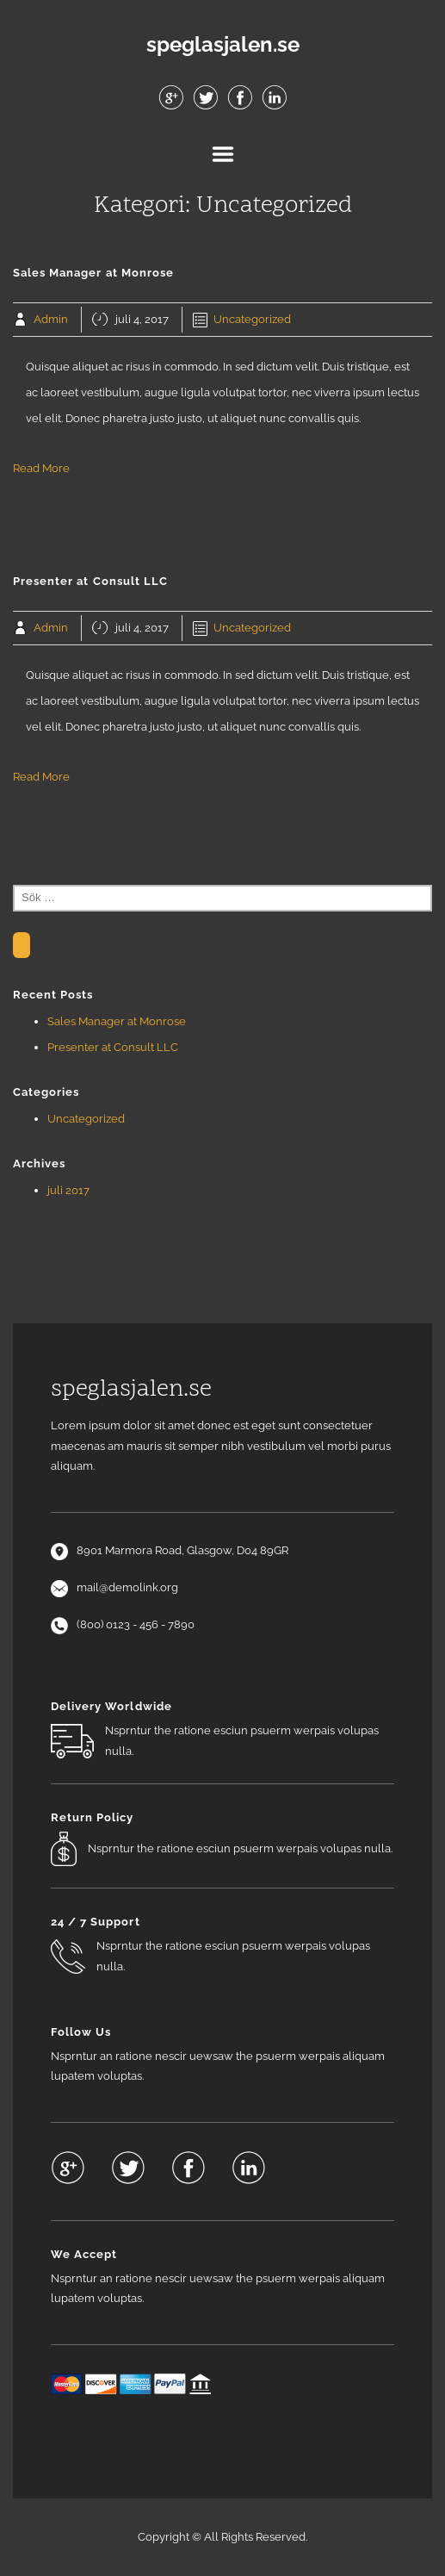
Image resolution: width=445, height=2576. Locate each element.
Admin (51, 319)
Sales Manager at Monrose (116, 1021)
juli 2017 (68, 1190)
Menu (223, 154)
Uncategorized (252, 319)
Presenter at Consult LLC (112, 1047)
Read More (41, 468)
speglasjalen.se (223, 45)
